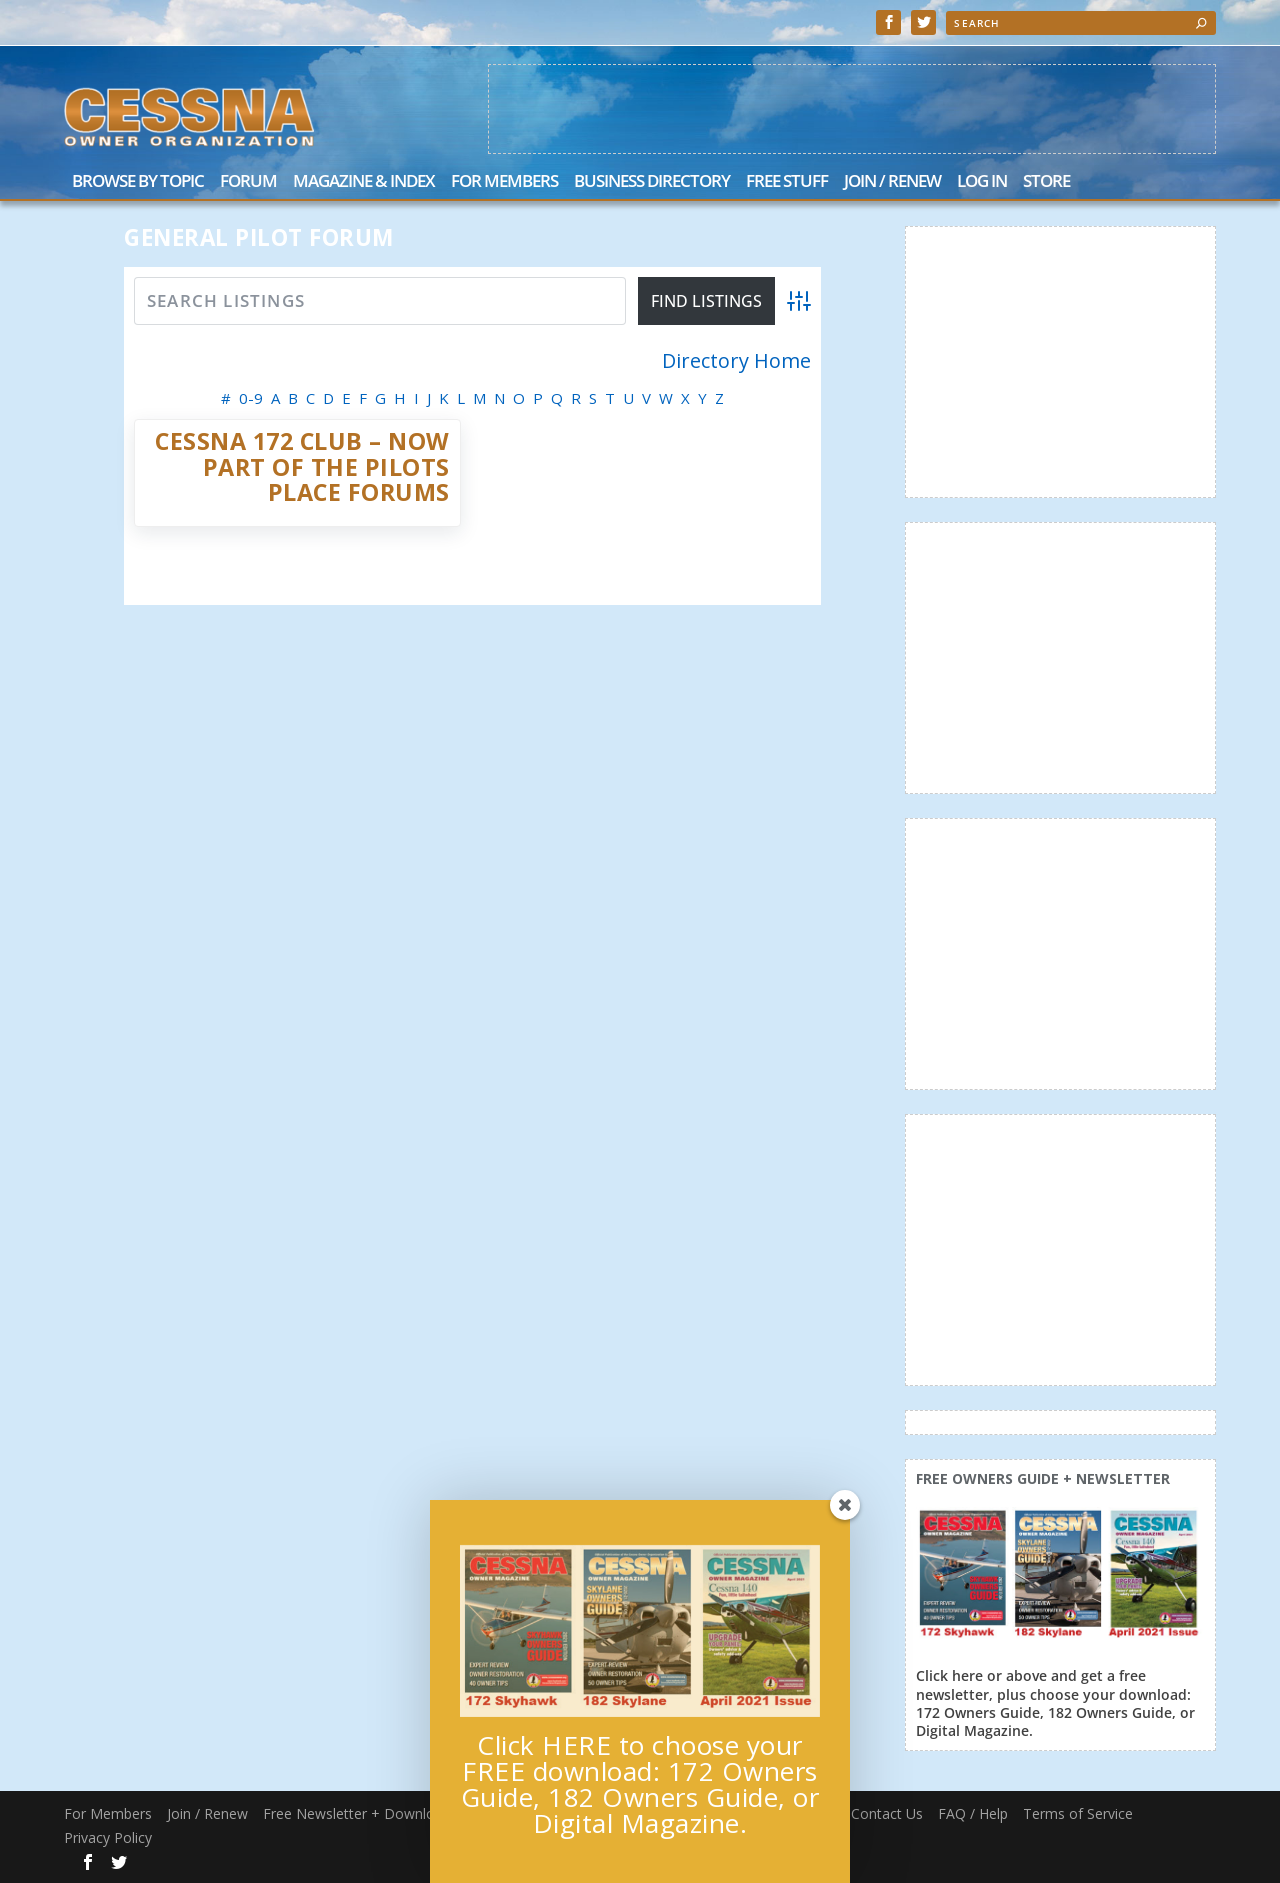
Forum (248, 182)
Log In (982, 182)
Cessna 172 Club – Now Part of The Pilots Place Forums (302, 466)
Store (1046, 182)
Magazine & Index (364, 182)
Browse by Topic (138, 182)
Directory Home (736, 361)
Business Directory (652, 182)
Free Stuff (787, 182)
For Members (504, 182)
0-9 (251, 398)
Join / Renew (892, 182)
